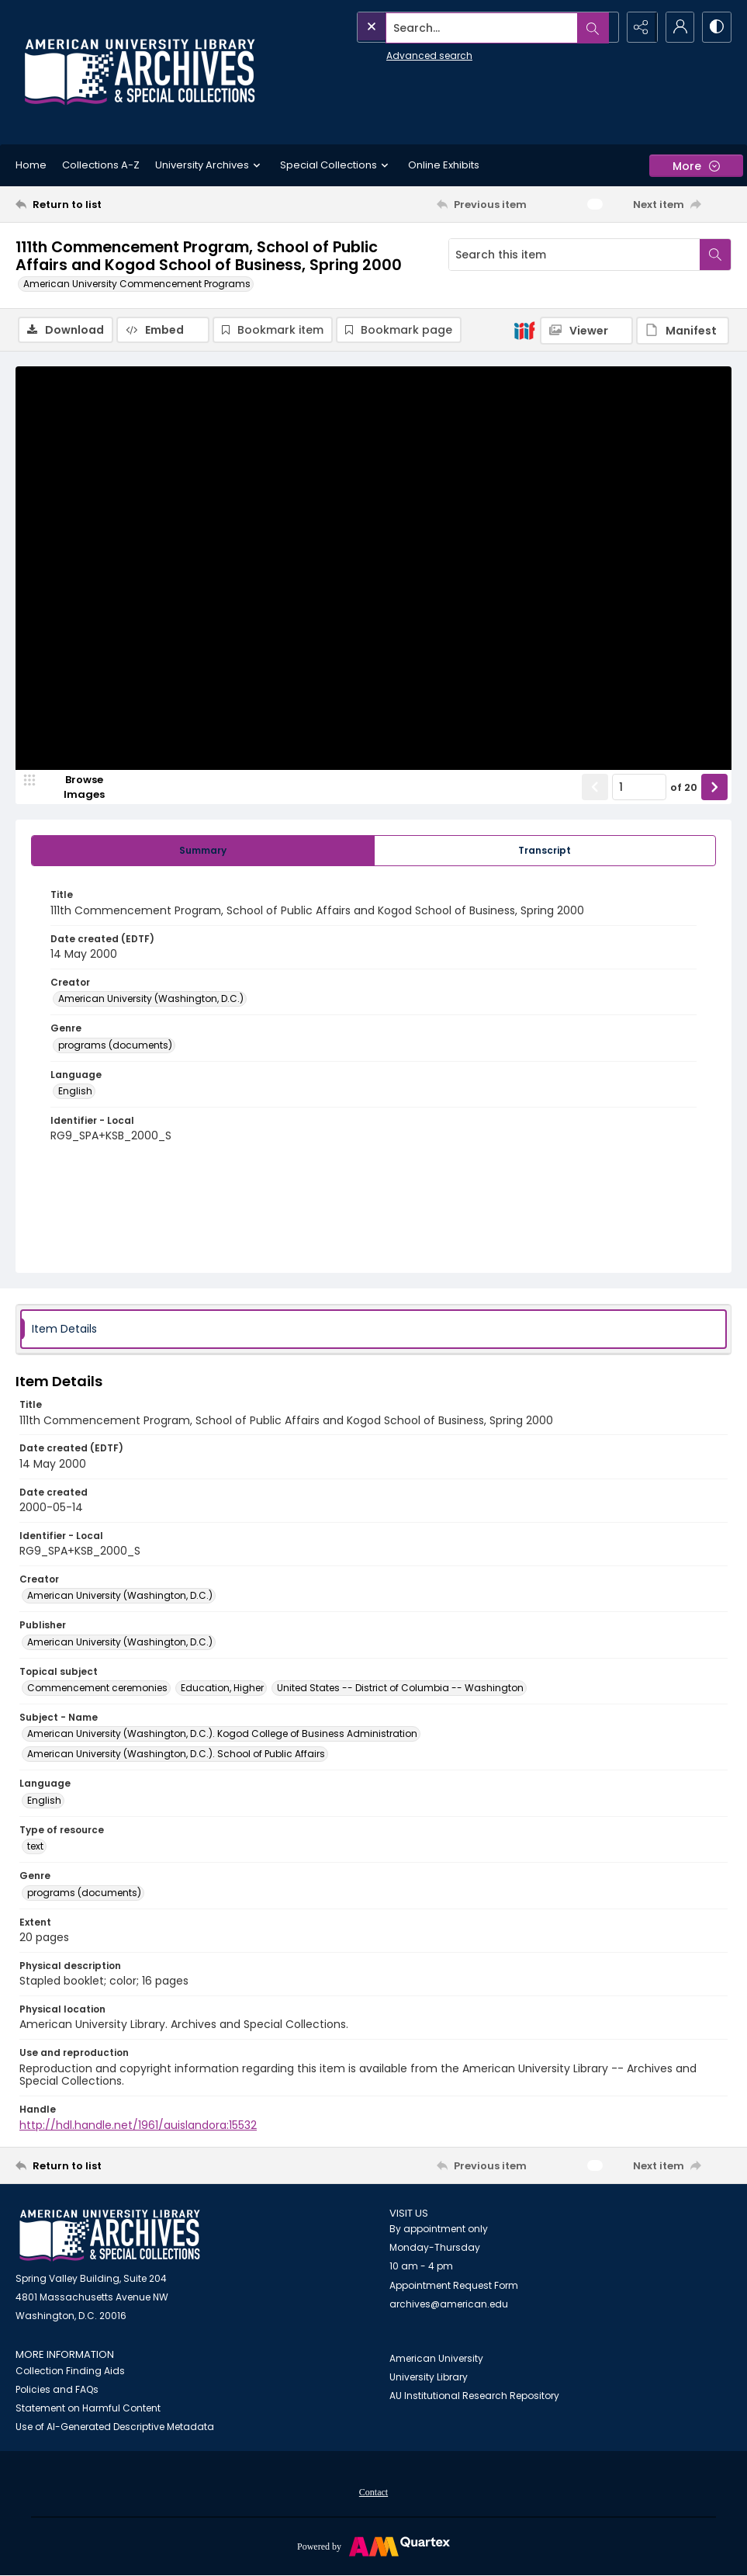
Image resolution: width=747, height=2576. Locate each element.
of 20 (683, 788)
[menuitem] (373, 2492)
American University (436, 2359)
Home (31, 165)
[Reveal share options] (638, 27)
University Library (428, 2377)
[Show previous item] (595, 788)
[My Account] (677, 27)
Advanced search (395, 54)
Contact (373, 2493)
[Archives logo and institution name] (140, 72)
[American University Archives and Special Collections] (110, 2236)
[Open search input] (599, 27)
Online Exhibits (443, 165)
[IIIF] (524, 330)
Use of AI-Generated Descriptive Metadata (115, 2427)
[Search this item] (574, 254)
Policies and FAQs (57, 2390)
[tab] (203, 851)
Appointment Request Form (453, 2286)
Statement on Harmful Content (88, 2408)
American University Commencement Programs (137, 283)
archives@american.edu (448, 2304)
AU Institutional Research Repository (474, 2396)
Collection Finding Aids (70, 2371)
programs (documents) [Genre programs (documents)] (115, 1045)
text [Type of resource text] (35, 1846)
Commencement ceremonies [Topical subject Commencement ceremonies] (97, 1688)
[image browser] (74, 788)
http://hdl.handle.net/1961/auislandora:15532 (138, 2126)
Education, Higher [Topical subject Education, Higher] (222, 1688)
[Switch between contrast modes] (716, 27)
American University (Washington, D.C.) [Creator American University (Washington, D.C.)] (151, 999)
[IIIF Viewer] (586, 331)
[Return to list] (112, 204)
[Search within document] (715, 254)
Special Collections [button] (336, 165)
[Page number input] (639, 788)
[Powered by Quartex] (373, 2546)
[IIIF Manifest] (682, 331)
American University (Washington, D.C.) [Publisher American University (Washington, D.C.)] (120, 1642)
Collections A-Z (101, 165)
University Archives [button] (210, 165)
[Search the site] (453, 27)
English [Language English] (75, 1091)
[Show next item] (714, 788)
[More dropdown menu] (696, 165)
